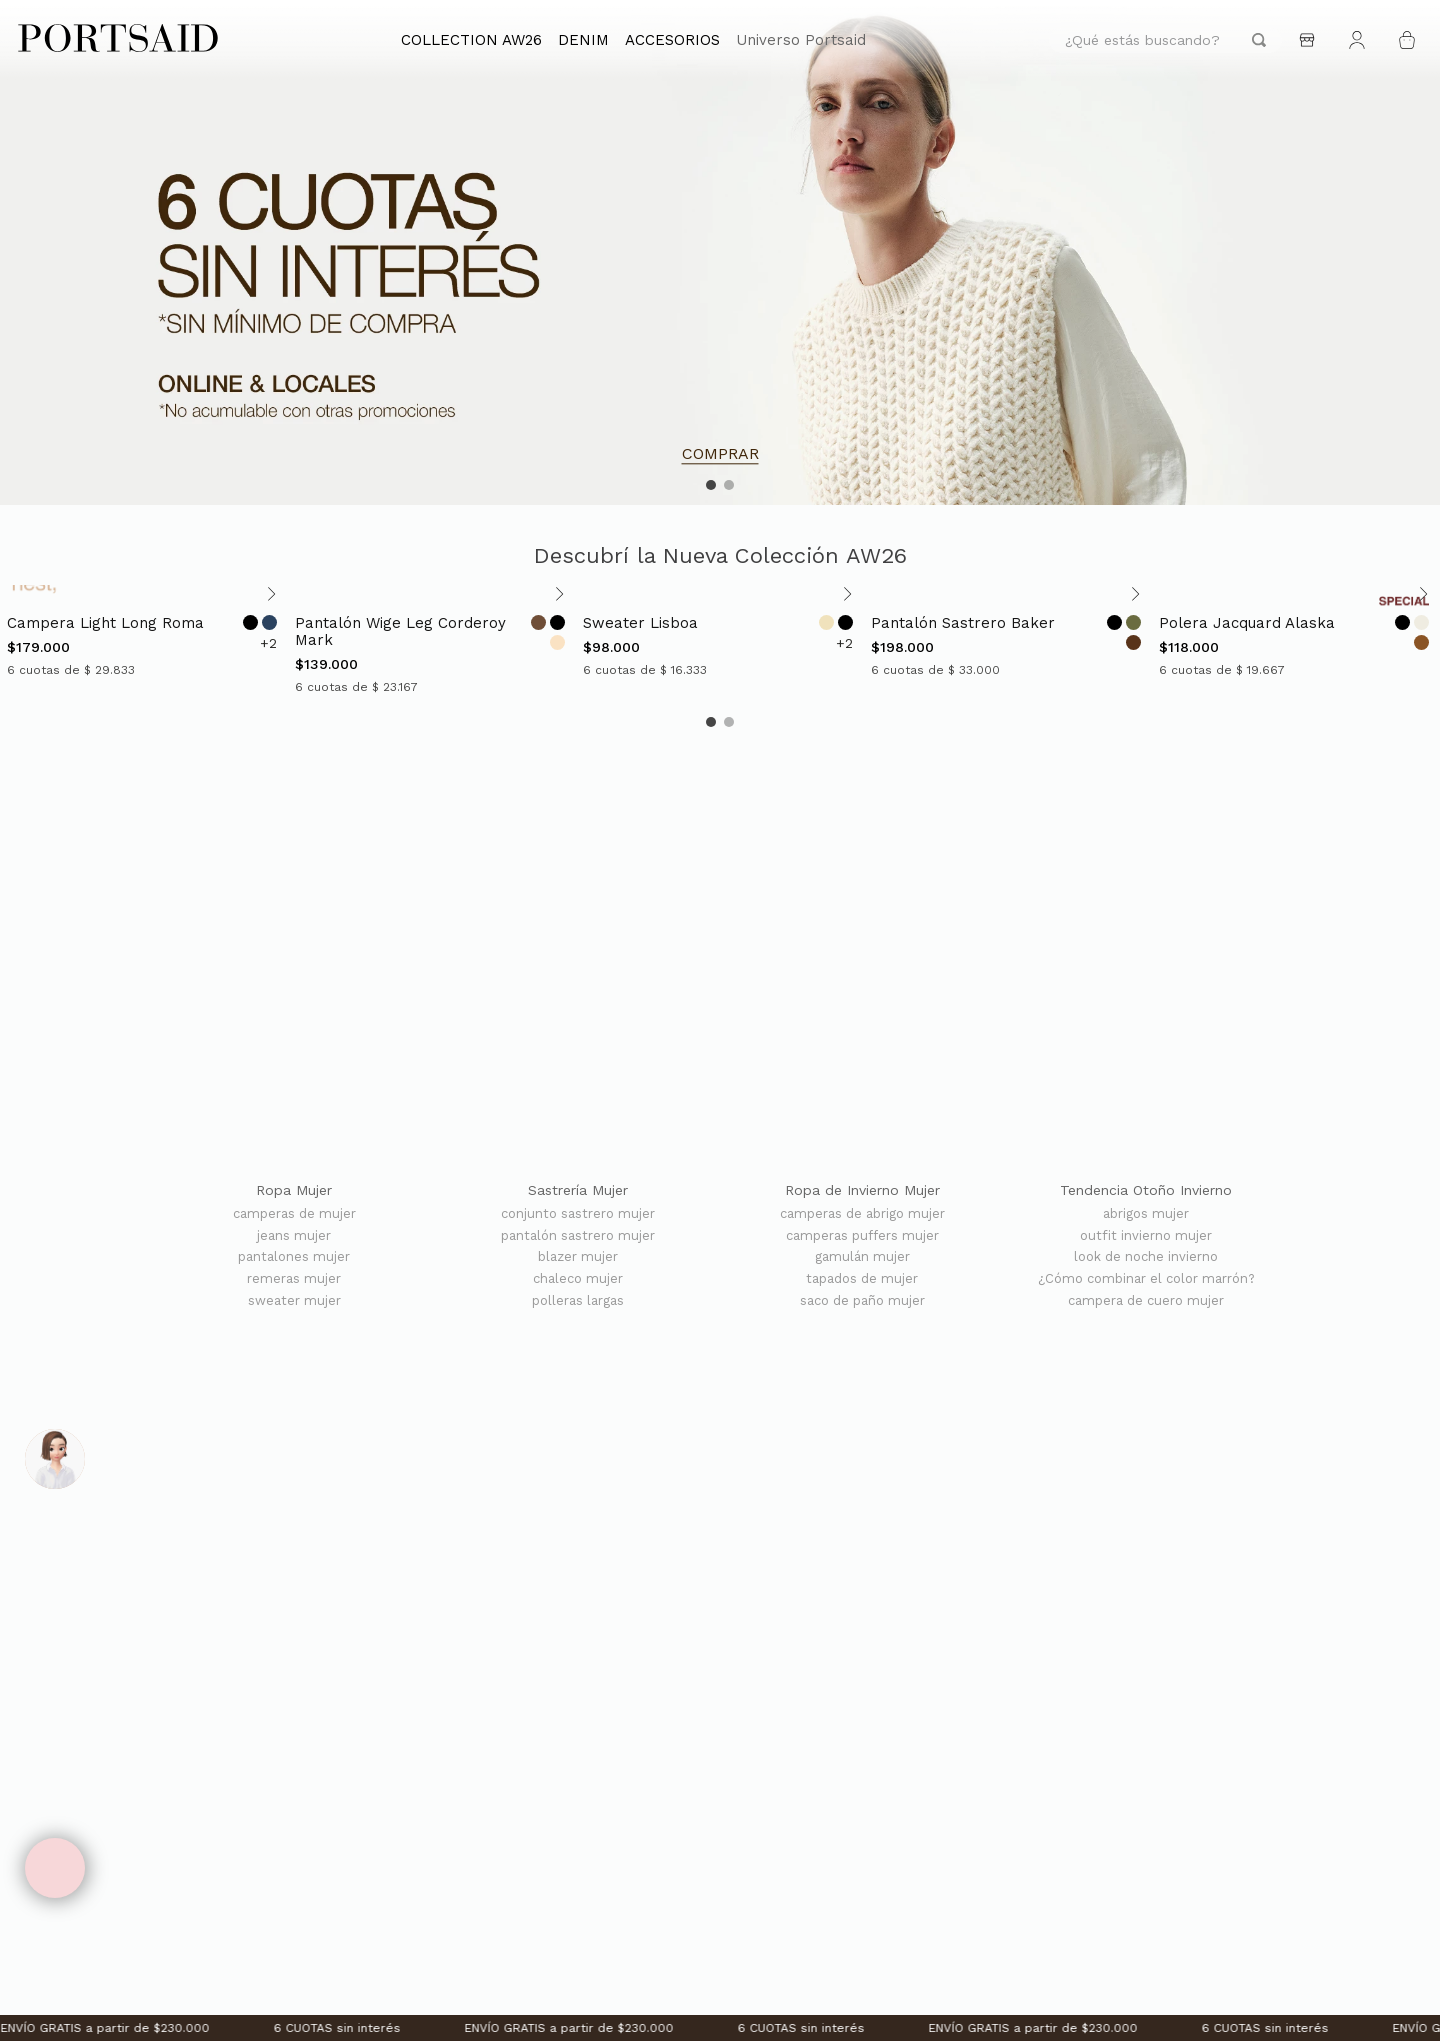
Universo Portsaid (801, 40)
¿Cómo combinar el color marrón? (1146, 1279)
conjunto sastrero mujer (578, 1214)
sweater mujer (294, 1301)
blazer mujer (578, 1257)
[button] (711, 485)
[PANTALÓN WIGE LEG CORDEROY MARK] (432, 640)
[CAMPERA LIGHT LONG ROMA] (144, 640)
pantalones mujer (294, 1257)
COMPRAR (720, 454)
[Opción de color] (250, 622)
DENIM (583, 40)
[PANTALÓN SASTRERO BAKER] (1008, 640)
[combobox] (1165, 40)
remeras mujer (294, 1279)
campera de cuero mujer (1146, 1301)
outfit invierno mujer (1146, 1236)
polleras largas (578, 1301)
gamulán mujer (862, 1257)
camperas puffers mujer (862, 1236)
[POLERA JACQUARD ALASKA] (1296, 640)
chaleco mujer (578, 1279)
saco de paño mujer (862, 1301)
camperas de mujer (294, 1214)
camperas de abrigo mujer (862, 1214)
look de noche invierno (1146, 1257)
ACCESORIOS (672, 40)
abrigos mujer (1146, 1214)
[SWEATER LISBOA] (720, 640)
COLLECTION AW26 (471, 40)
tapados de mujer (862, 1279)
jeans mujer (294, 1236)
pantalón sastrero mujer (578, 1236)
